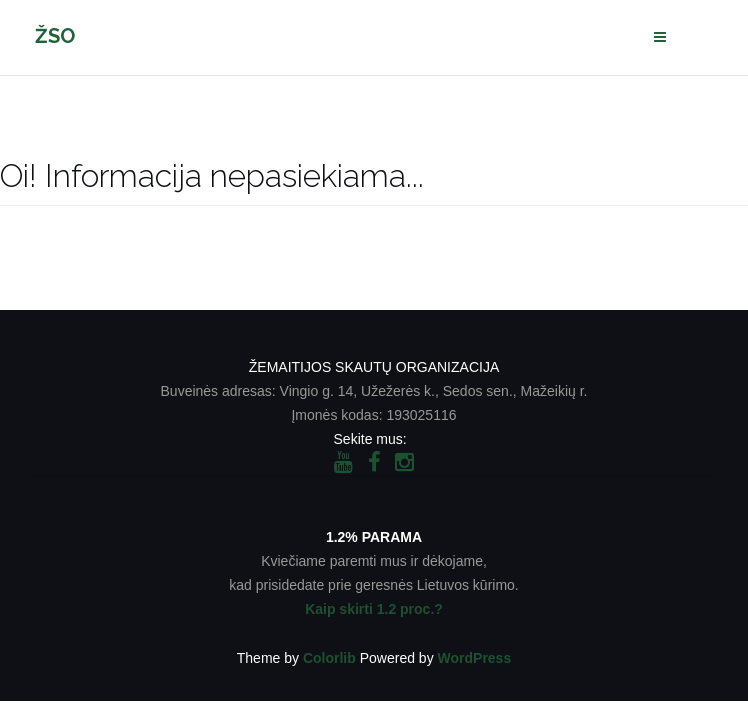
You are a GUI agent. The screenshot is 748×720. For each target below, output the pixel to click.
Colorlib (329, 658)
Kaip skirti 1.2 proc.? (374, 609)
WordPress (475, 658)
